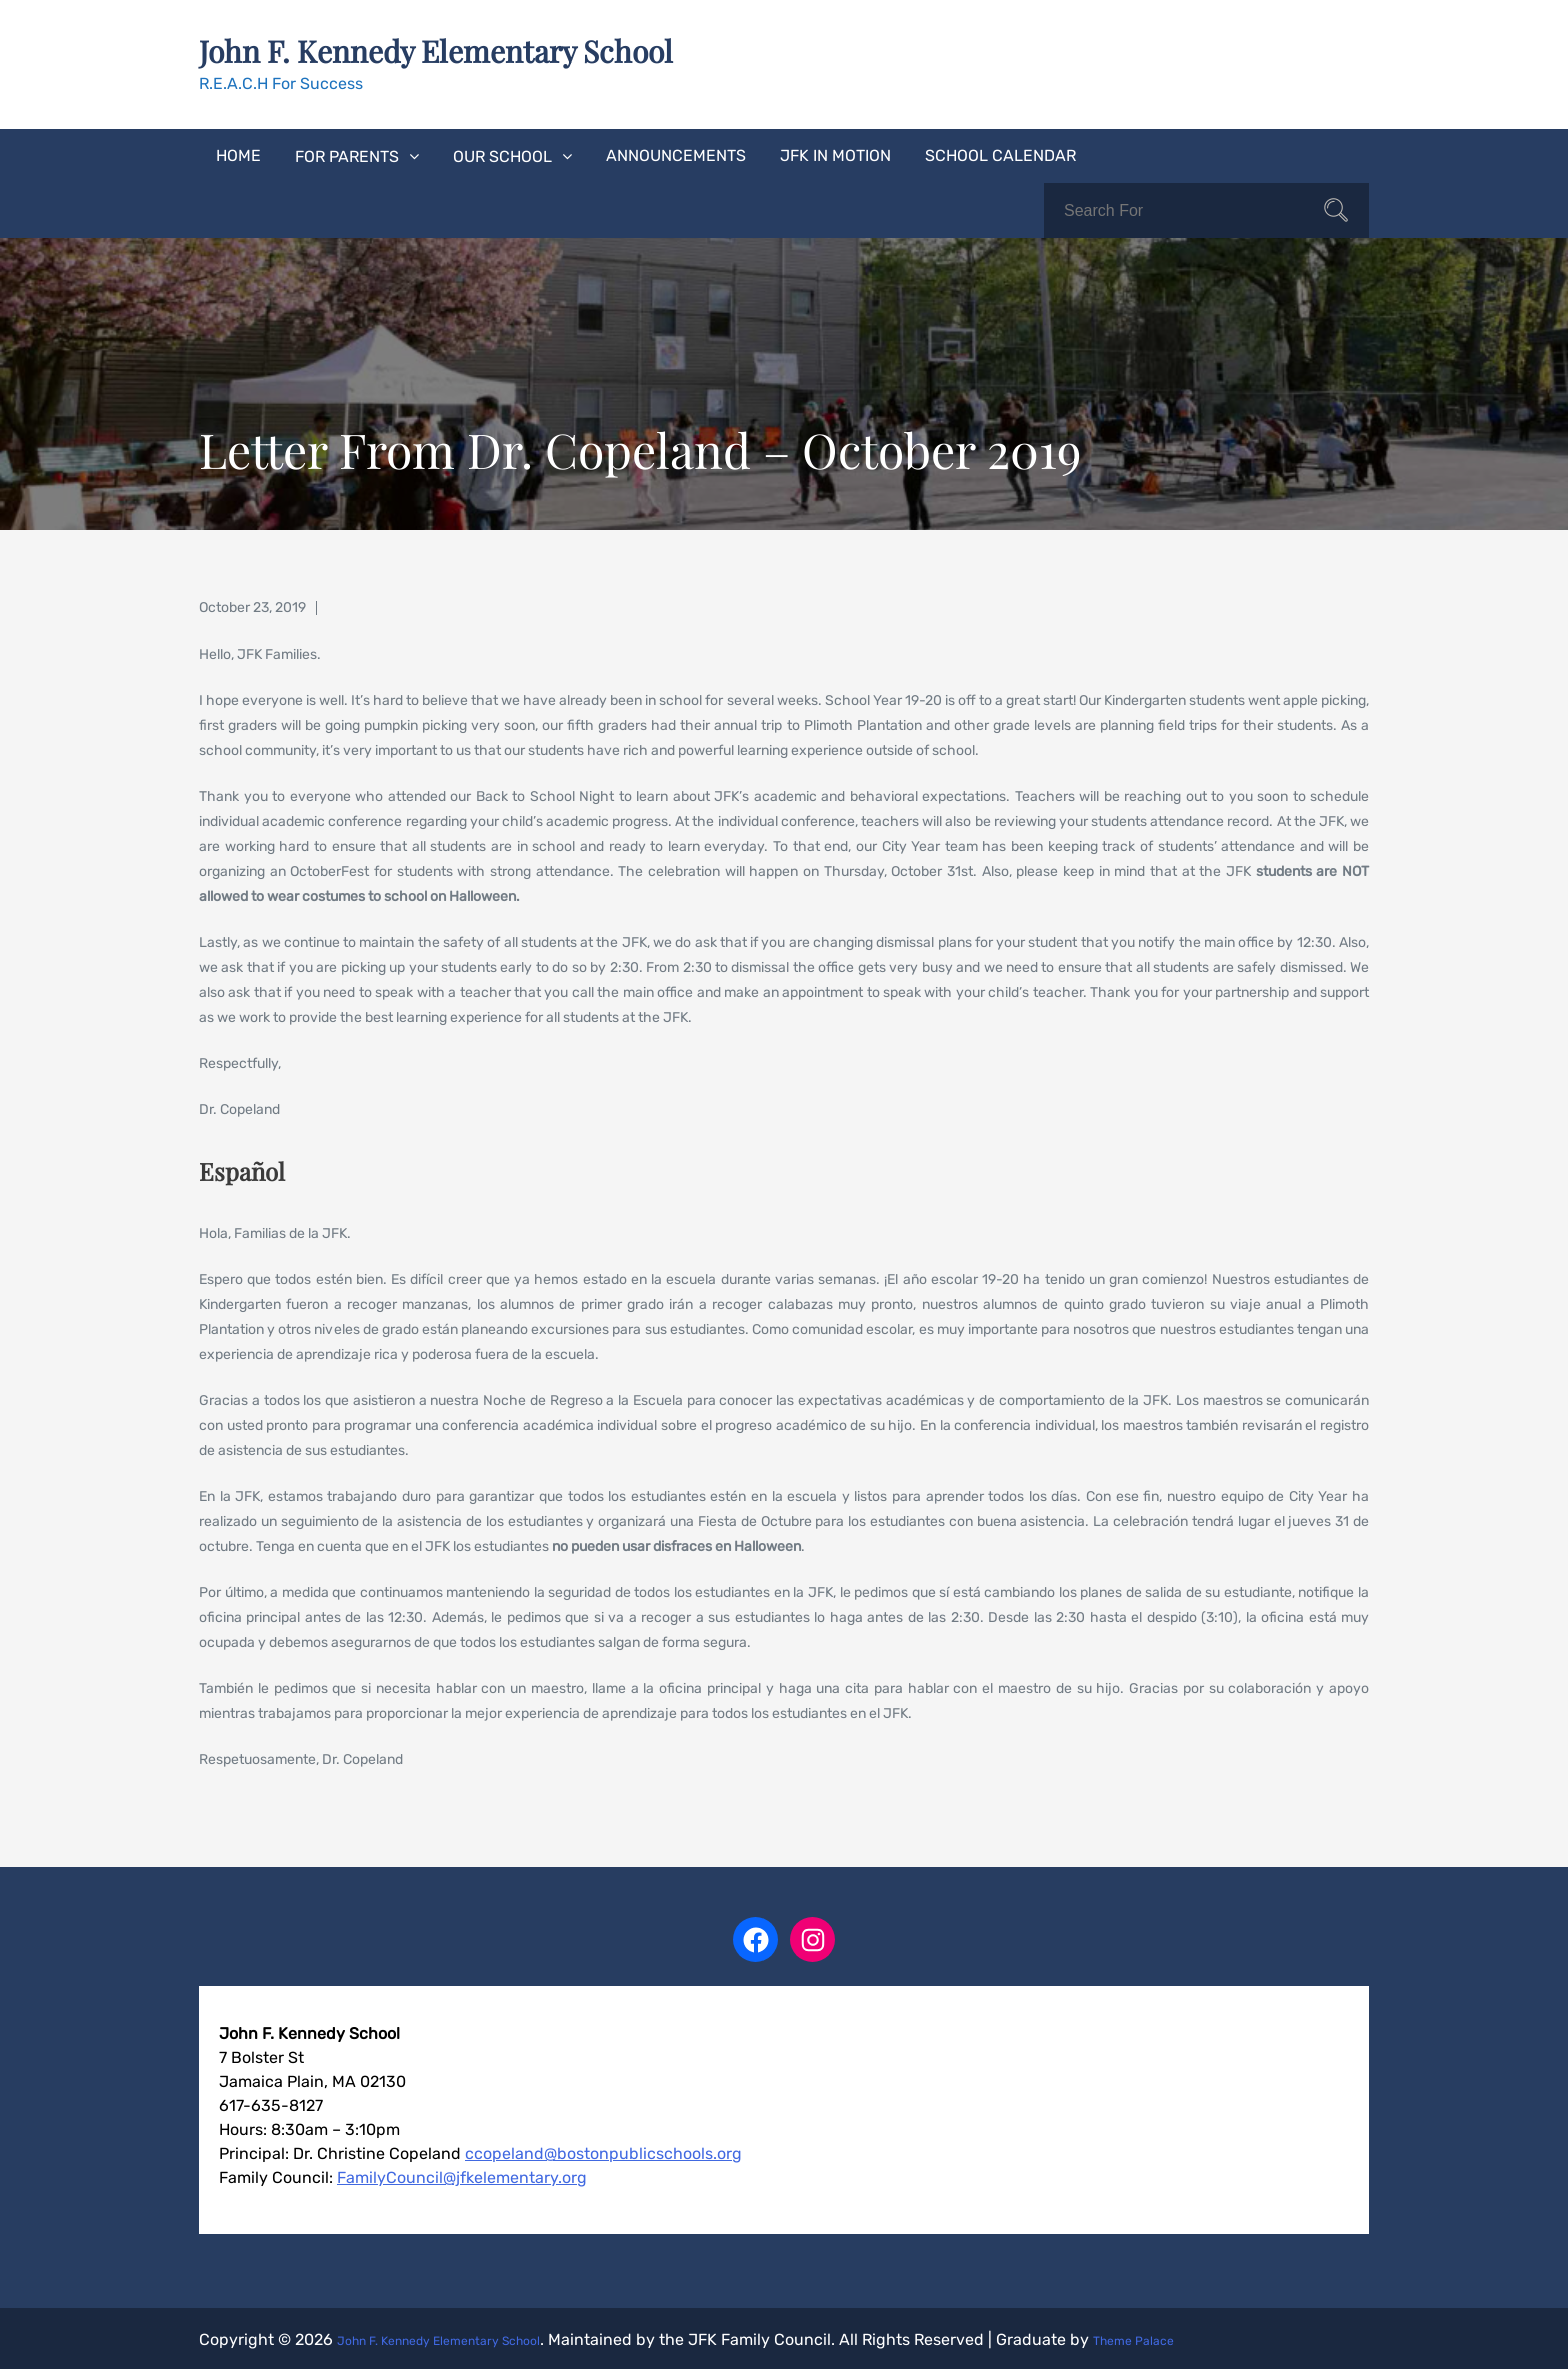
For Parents (347, 153)
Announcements (676, 152)
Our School (502, 153)
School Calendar (1000, 152)
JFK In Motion (835, 152)
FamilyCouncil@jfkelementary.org (462, 2174)
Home (238, 152)
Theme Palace (1213, 2336)
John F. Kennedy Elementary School (483, 48)
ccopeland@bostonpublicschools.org (603, 2150)
